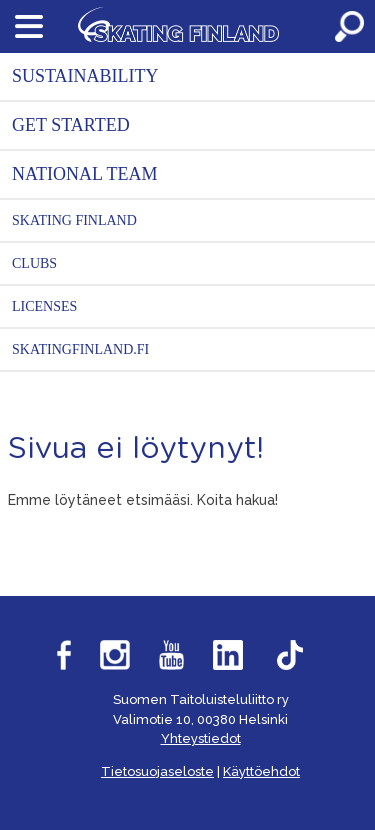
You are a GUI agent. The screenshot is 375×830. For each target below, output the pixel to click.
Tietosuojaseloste (157, 771)
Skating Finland (74, 220)
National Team (85, 174)
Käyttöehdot (261, 771)
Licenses (44, 306)
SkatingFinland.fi (80, 349)
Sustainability (85, 76)
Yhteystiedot (201, 738)
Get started (71, 125)
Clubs (34, 263)
